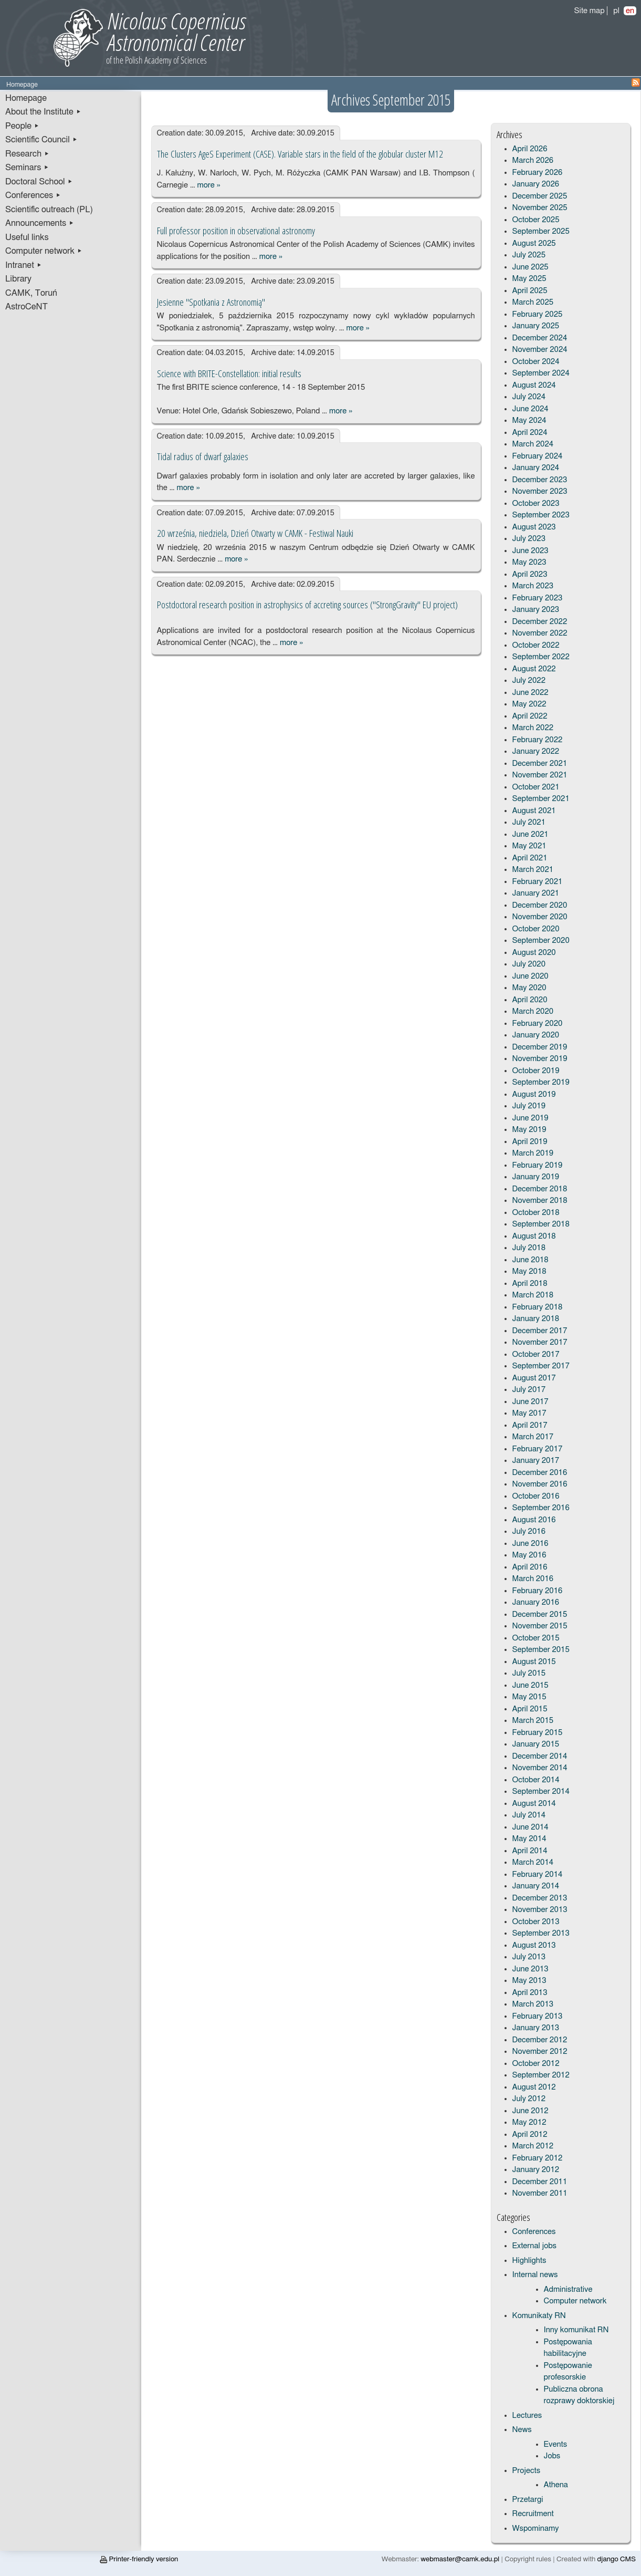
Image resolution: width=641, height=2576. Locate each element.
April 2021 (530, 858)
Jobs (552, 2456)
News (522, 2430)
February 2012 (537, 2158)
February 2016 (537, 1591)
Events (556, 2444)
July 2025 (528, 255)
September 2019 (541, 1082)
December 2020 (540, 905)
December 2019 (540, 1047)
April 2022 (530, 716)
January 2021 (536, 893)
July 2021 (528, 822)
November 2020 (540, 917)
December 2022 (540, 622)
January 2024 (536, 468)
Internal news (535, 2275)
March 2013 (533, 2004)
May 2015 (529, 1697)
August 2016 (534, 1520)
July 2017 (528, 1390)
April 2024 (530, 433)
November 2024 (540, 350)
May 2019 (529, 1130)
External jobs (534, 2246)
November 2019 (540, 1059)
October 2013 (536, 1922)
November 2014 (540, 1768)
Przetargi (527, 2500)
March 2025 (533, 302)
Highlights (529, 2261)
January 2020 (536, 1035)
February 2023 (537, 598)
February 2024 (537, 456)
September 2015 (541, 1650)
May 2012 (529, 2122)
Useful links (27, 237)
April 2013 (530, 1993)
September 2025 (541, 231)
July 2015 (528, 1673)
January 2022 (536, 751)
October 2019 (536, 1071)
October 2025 (536, 220)
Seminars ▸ (27, 167)
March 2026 (533, 160)
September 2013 (541, 1933)
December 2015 (540, 1614)
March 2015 (533, 1721)
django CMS (616, 2559)
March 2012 (533, 2146)
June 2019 (530, 1118)
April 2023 (530, 574)
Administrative (568, 2289)
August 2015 (534, 1662)
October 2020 (536, 929)
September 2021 (541, 799)
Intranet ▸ (23, 265)
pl (616, 11)
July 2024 (528, 397)
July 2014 (528, 1815)
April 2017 (530, 1425)
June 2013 (530, 1969)
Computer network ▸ (43, 251)
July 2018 (528, 1248)
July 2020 (528, 964)
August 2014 (534, 1804)
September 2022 (541, 657)
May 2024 (529, 420)
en (630, 11)
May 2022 (529, 704)
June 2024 (530, 409)
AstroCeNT (26, 307)
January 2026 (536, 184)
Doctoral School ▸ (39, 182)
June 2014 (530, 1827)
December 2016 (540, 1473)
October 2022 (536, 645)
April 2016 (530, 1567)
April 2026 (530, 149)
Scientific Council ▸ (41, 140)
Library (18, 279)
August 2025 (534, 243)
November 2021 (540, 775)
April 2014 (530, 1851)
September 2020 (541, 940)
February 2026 (537, 172)
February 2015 (537, 1733)
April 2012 (530, 2134)
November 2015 (540, 1626)
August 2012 (534, 2087)
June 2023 (530, 551)
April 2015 (530, 1709)
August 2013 (534, 1945)
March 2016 (533, 1579)
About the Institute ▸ (43, 112)
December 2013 (540, 1898)
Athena (556, 2485)
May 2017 (529, 1413)
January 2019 (536, 1177)
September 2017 (541, 1366)
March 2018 (533, 1295)
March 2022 (533, 728)
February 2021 (537, 882)
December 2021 (540, 763)
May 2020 (529, 988)
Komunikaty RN (539, 2316)
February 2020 (537, 1023)
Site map (589, 11)
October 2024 (536, 362)
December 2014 (540, 1756)
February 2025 (537, 314)
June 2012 (530, 2111)
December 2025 (540, 196)
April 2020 (530, 1000)
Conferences (534, 2232)
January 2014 (536, 1886)
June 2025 (530, 267)
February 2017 (537, 1449)
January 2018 (536, 1319)
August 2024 (534, 385)
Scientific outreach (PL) (49, 209)
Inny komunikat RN (576, 2330)
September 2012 (541, 2075)
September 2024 (541, 373)
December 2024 (540, 338)
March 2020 (533, 1011)
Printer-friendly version (139, 2559)
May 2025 (529, 279)
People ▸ (22, 126)
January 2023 (536, 610)
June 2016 (530, 1543)
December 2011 (540, 2182)
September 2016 (541, 1508)
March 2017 (533, 1437)
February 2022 (537, 740)
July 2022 (528, 680)
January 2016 (536, 1602)
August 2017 (534, 1378)
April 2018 (530, 1283)
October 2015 (536, 1638)
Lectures (527, 2415)
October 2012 (536, 2064)
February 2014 (537, 1874)
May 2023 (529, 562)
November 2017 (540, 1342)
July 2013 (528, 1957)
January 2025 (536, 326)
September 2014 (541, 1791)
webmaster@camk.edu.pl (460, 2559)
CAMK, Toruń (31, 293)
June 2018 (530, 1260)
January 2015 (536, 1744)
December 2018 (540, 1189)
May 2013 (529, 1981)
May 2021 (529, 846)
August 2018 (534, 1236)
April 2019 (530, 1142)
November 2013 (540, 1910)
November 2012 (540, 2051)
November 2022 (540, 633)
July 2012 (528, 2099)
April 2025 (530, 291)
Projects (526, 2471)
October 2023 (536, 503)
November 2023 (540, 491)
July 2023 (528, 539)
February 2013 (537, 2016)
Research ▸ (27, 154)
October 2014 (536, 1780)
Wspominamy (535, 2528)
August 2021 (534, 811)
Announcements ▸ (39, 223)
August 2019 (534, 1094)
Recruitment (533, 2514)
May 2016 (529, 1555)
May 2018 (529, 1271)
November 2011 (540, 2193)
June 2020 (530, 976)
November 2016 (540, 1484)
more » (208, 185)
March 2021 (533, 870)
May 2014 (529, 1839)
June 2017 (530, 1402)
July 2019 (528, 1106)
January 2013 (536, 2028)
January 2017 (536, 1460)
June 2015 (530, 1685)
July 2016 (528, 1531)
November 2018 (540, 1200)
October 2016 (536, 1496)
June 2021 (530, 834)
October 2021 (536, 787)
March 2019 (533, 1153)
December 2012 (540, 2040)
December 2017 (540, 1331)
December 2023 (540, 480)
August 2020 (534, 953)
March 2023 (533, 586)
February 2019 (537, 1165)
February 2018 (537, 1307)
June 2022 (530, 693)
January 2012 (536, 2170)
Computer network (575, 2301)
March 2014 (533, 1862)
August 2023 (534, 527)
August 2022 (534, 669)
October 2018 (536, 1213)
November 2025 (540, 208)
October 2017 (536, 1354)
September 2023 (541, 515)
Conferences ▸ (33, 195)
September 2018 (541, 1224)
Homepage (26, 98)
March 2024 (533, 444)
